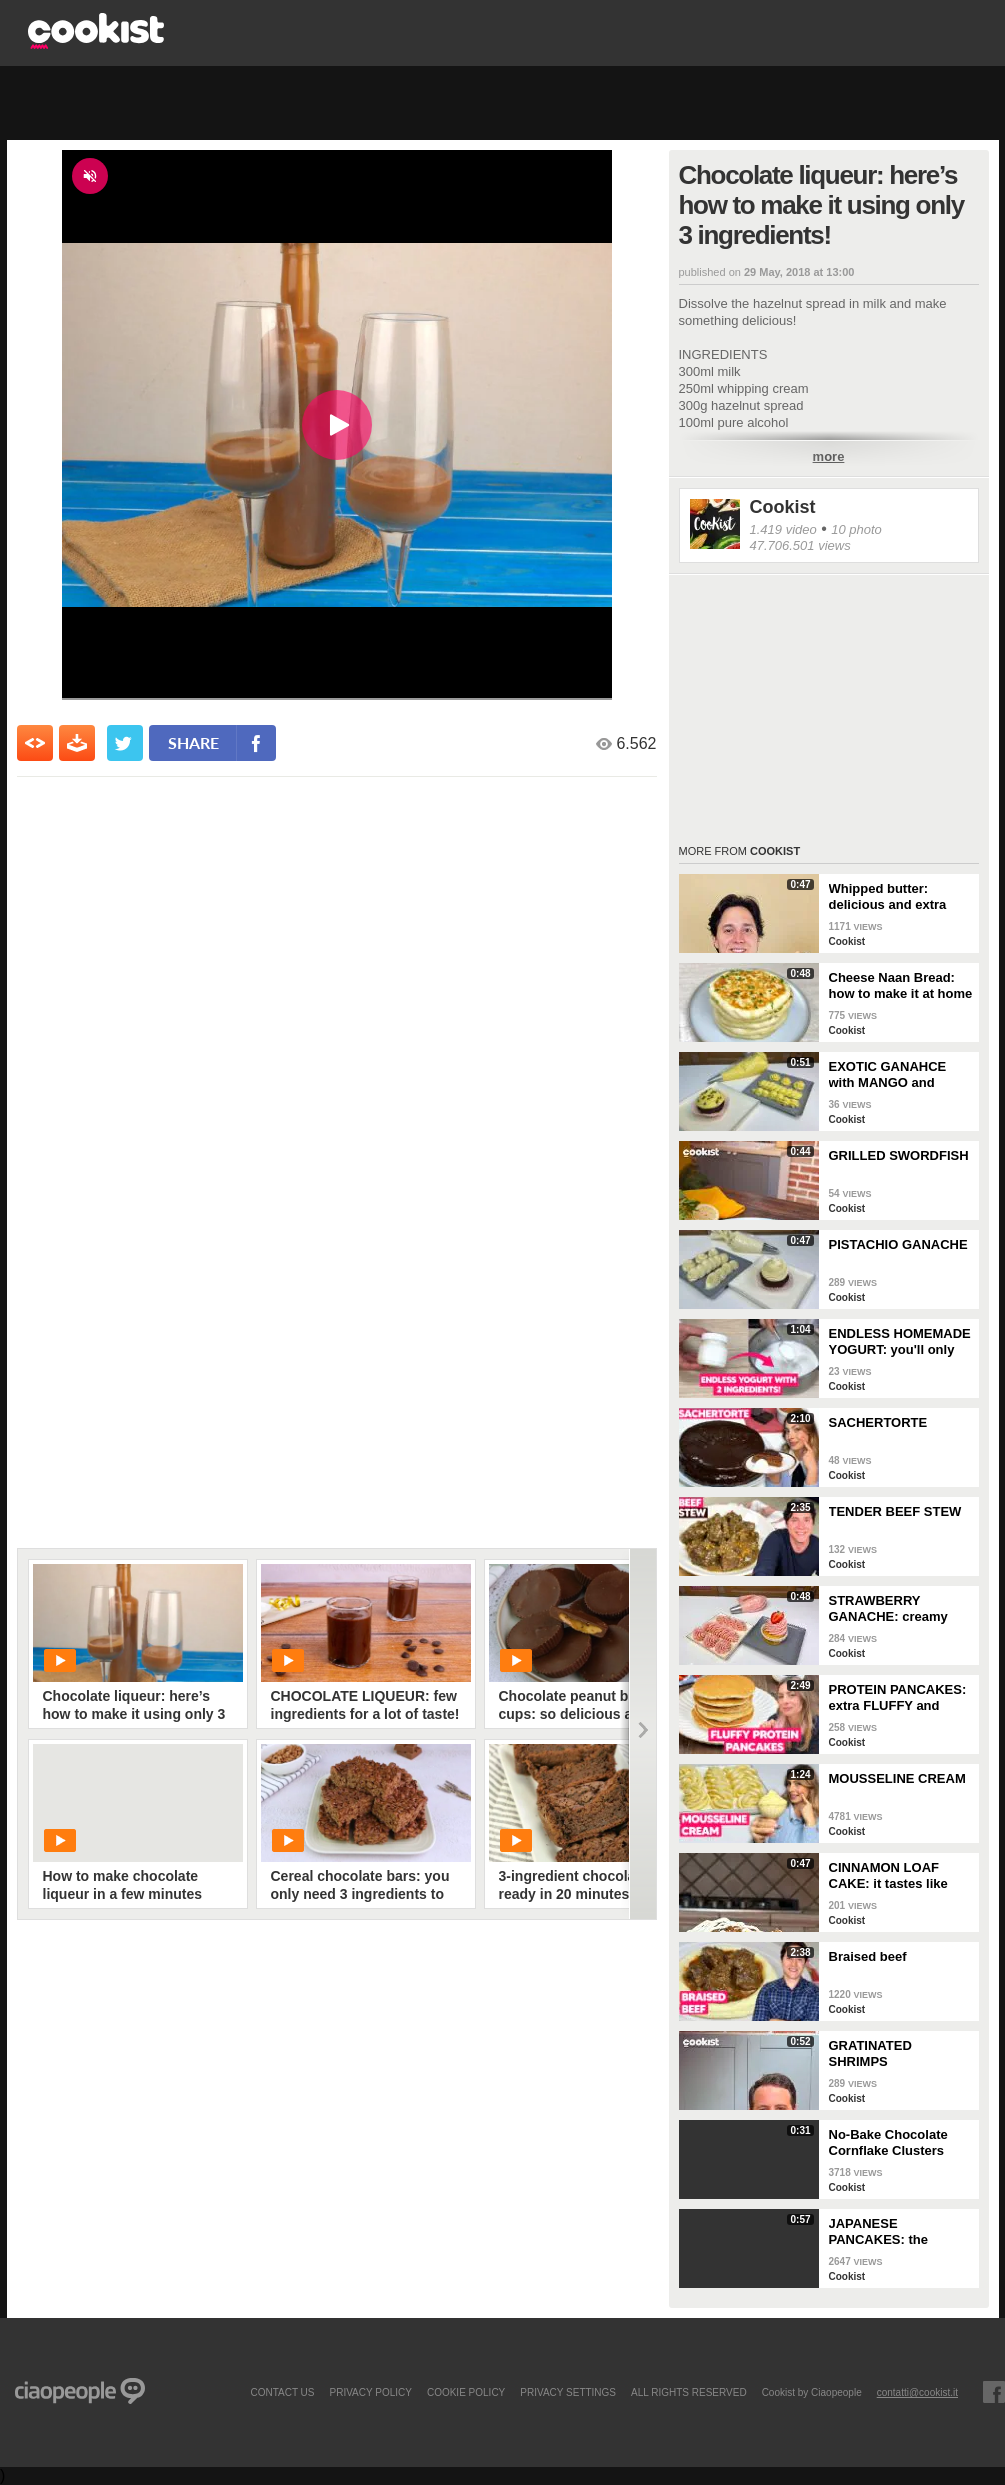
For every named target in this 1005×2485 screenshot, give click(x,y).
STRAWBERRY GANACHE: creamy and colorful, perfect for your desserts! (891, 1609)
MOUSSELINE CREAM (897, 1778)
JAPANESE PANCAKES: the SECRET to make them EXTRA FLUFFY (899, 2232)
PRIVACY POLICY (370, 2392)
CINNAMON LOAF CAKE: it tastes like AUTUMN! (888, 1876)
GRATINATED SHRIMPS (870, 2053)
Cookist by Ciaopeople (812, 2392)
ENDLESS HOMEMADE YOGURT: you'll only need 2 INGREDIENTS (900, 1342)
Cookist (783, 507)
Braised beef (868, 1956)
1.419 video (783, 529)
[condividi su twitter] (125, 743)
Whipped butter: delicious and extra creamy (888, 897)
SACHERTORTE (878, 1422)
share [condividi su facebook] (193, 742)
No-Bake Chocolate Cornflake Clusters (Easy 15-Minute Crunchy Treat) (888, 2143)
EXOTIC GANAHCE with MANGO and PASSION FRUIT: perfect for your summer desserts (888, 1075)
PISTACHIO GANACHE (898, 1244)
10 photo (856, 529)
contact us (282, 2392)
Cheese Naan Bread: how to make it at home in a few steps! (901, 986)
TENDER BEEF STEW (895, 1511)
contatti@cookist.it (917, 2392)
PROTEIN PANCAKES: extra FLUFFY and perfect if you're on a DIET (898, 1698)
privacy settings (568, 2392)
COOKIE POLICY (466, 2392)
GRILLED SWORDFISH (899, 1155)
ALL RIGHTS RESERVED (689, 2392)
